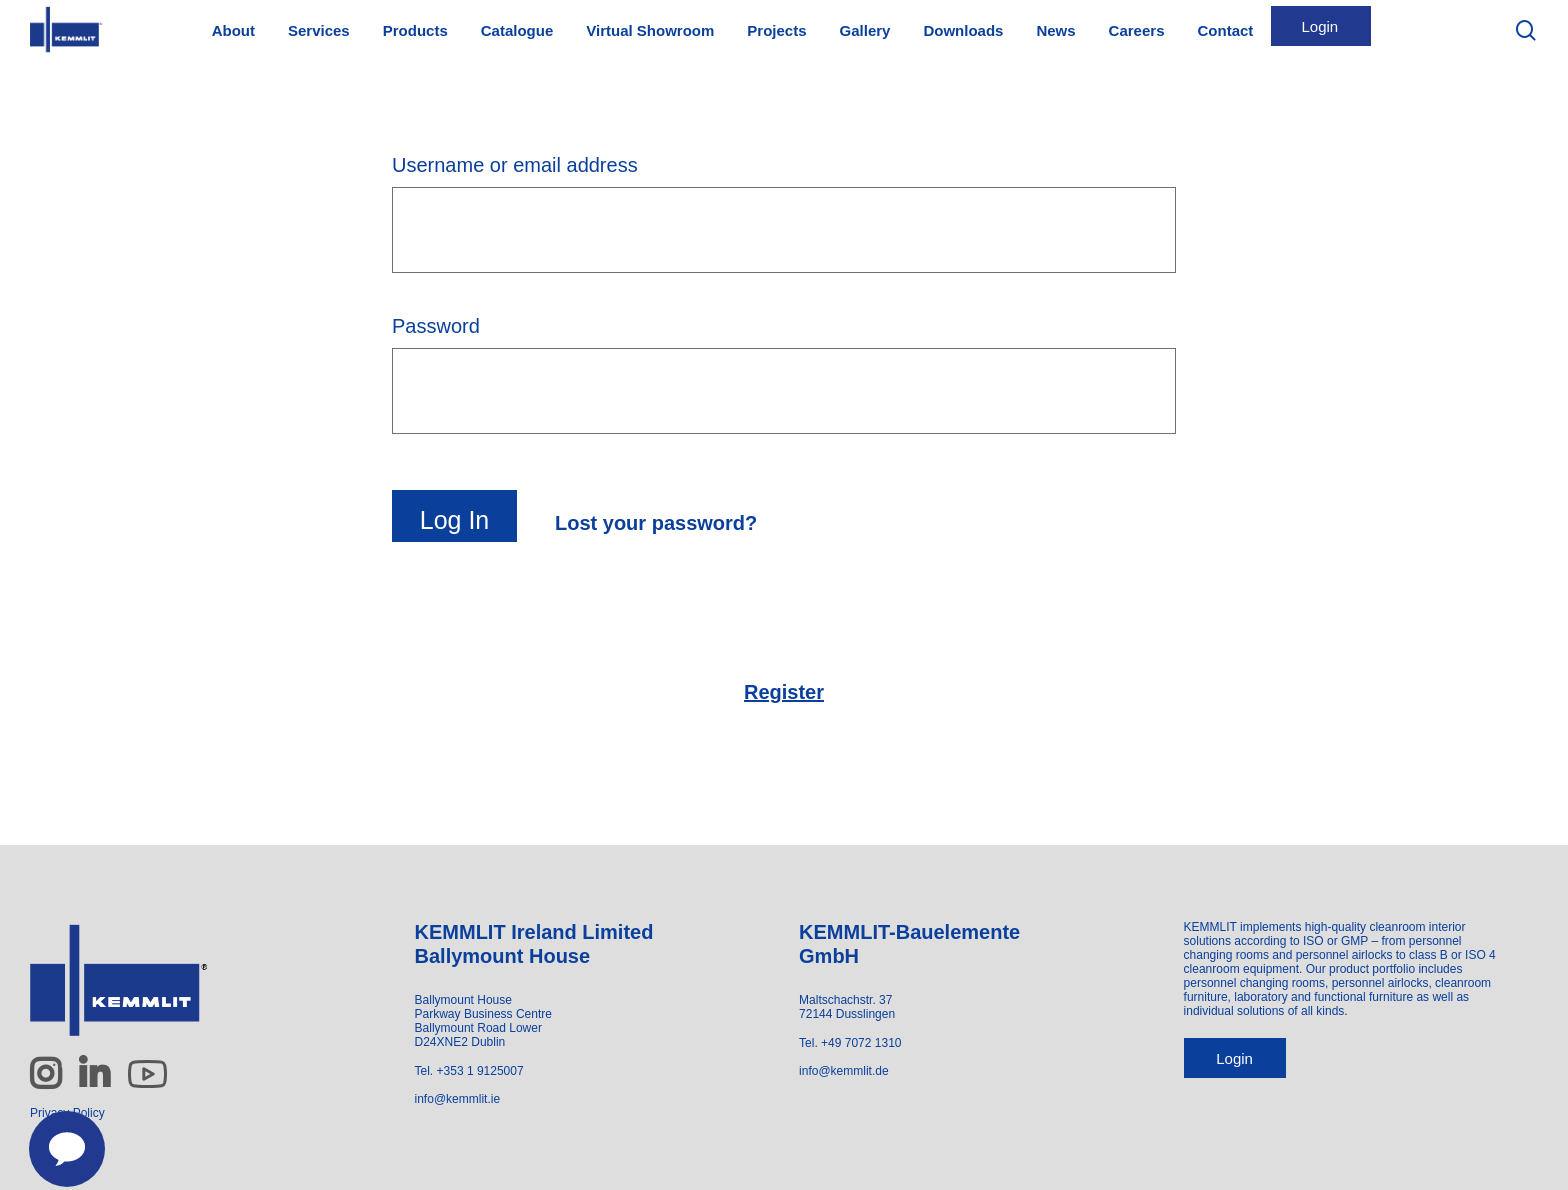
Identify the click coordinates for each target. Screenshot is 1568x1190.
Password (438, 326)
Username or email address (517, 165)
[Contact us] (56, 1138)
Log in (455, 520)
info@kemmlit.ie (458, 1099)
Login (1234, 1058)
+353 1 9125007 (480, 1071)
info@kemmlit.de (844, 1071)
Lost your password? (656, 523)
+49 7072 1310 (861, 1043)
